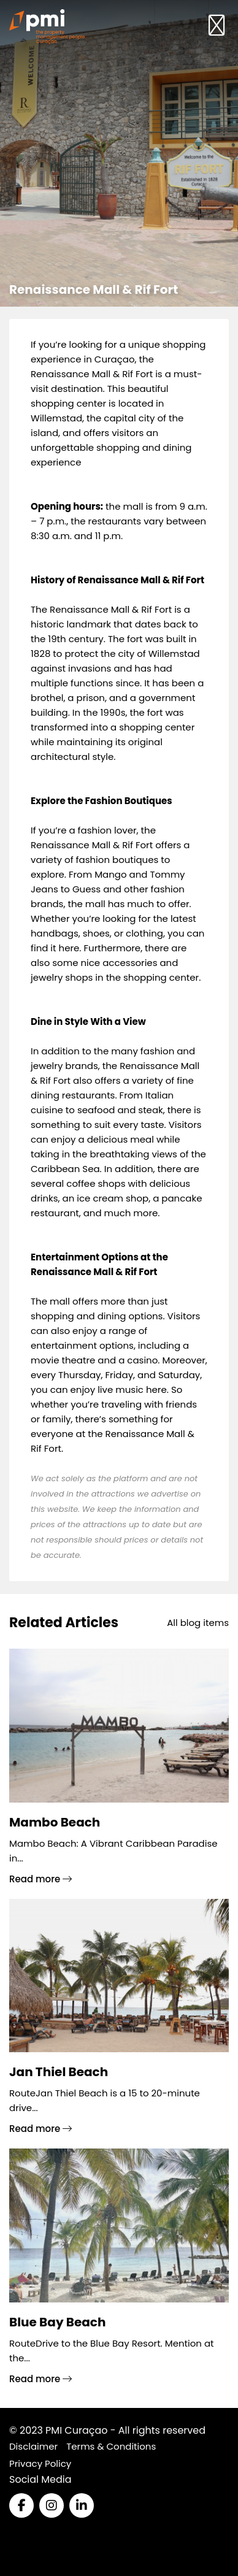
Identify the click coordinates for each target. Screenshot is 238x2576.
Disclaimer (33, 2446)
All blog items (198, 1622)
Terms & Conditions (111, 2446)
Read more (40, 1879)
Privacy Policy (40, 2463)
